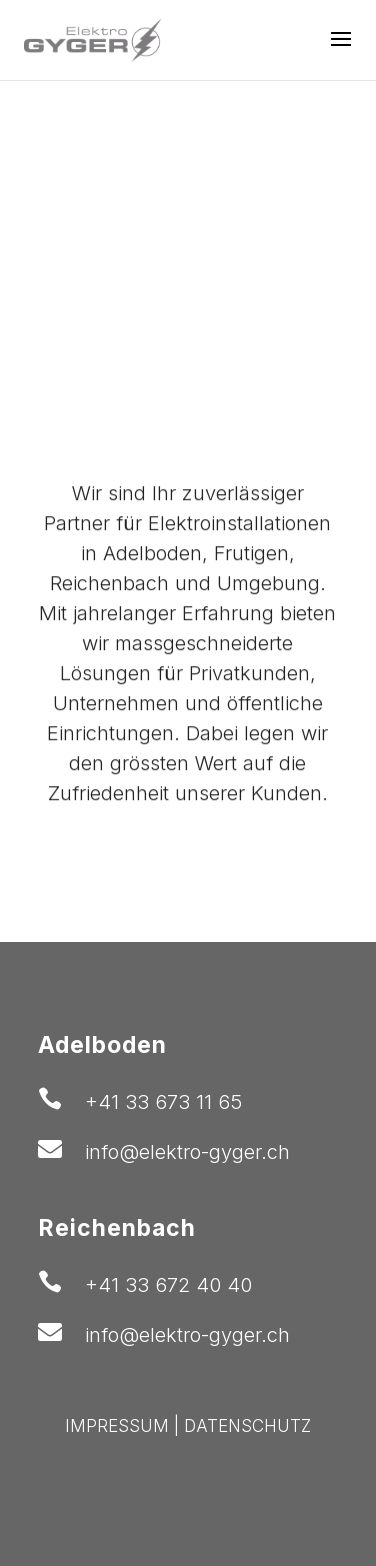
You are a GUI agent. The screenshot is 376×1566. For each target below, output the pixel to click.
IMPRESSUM (117, 1426)
